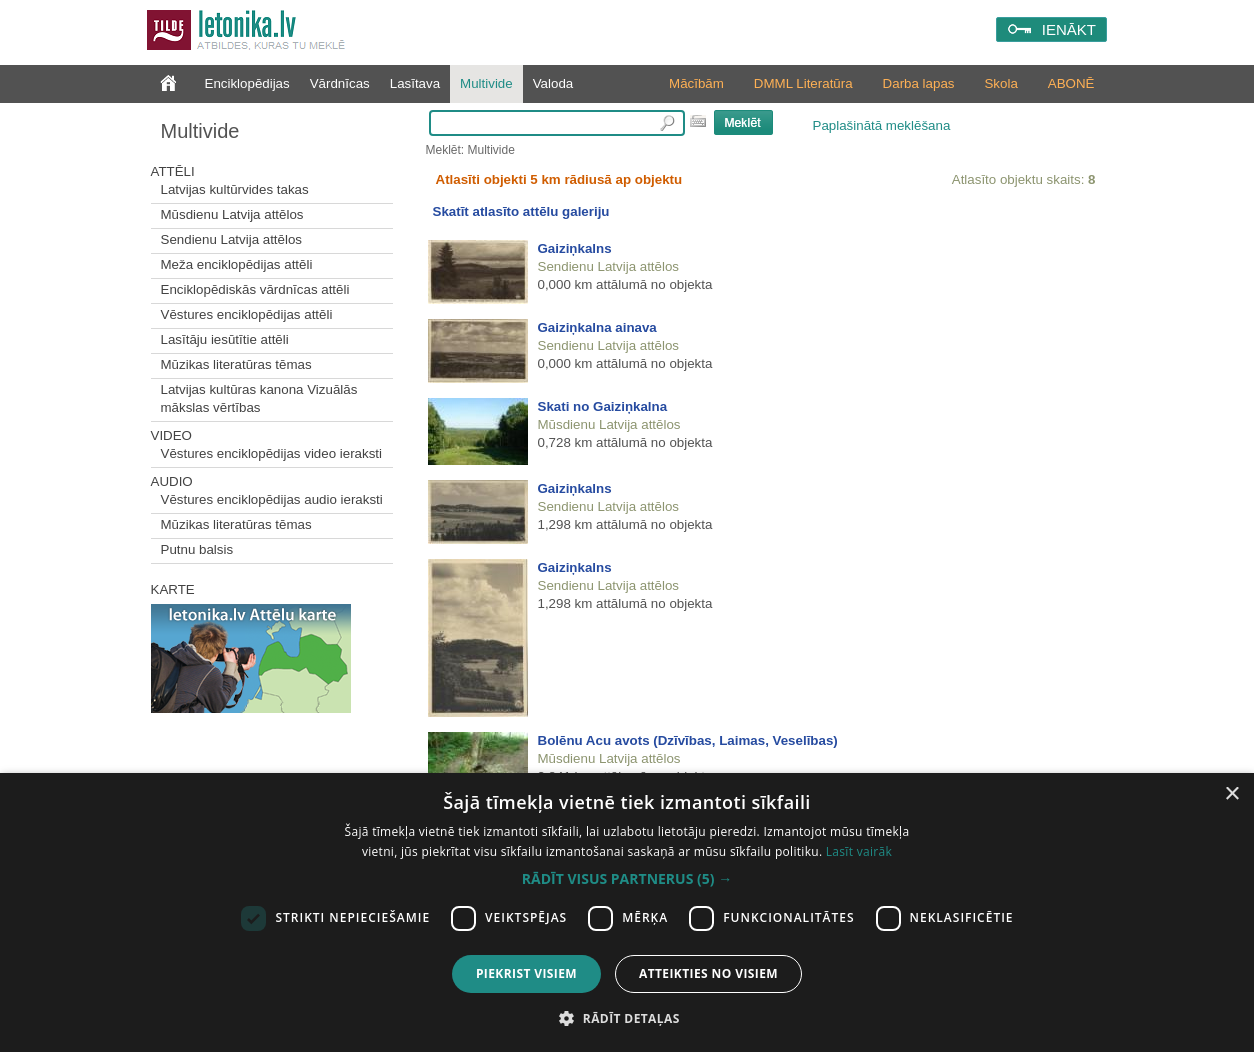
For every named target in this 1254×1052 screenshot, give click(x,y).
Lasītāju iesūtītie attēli (225, 339)
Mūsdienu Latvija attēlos (232, 214)
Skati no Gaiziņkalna (603, 406)
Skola (1000, 83)
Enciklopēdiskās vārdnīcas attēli (255, 289)
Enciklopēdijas (247, 83)
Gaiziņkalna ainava (597, 327)
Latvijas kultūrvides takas (235, 189)
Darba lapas (919, 83)
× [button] (1231, 794)
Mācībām (696, 83)
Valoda (553, 83)
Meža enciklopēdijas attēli (237, 264)
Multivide (486, 83)
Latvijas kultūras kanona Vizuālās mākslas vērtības (259, 398)
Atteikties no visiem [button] (708, 973)
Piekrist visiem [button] (526, 973)
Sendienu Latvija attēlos (232, 239)
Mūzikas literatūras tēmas (236, 364)
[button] (627, 879)
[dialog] (627, 912)
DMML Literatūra (803, 83)
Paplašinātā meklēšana (882, 125)
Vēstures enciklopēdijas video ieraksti (272, 453)
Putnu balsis (197, 549)
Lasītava (415, 83)
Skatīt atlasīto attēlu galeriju (521, 211)
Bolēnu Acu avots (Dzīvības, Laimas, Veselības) (688, 740)
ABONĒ (1071, 83)
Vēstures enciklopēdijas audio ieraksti (272, 499)
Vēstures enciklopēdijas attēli (247, 314)
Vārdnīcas (340, 83)
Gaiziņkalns (575, 248)
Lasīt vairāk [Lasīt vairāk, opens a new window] (859, 851)
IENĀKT (1069, 29)
